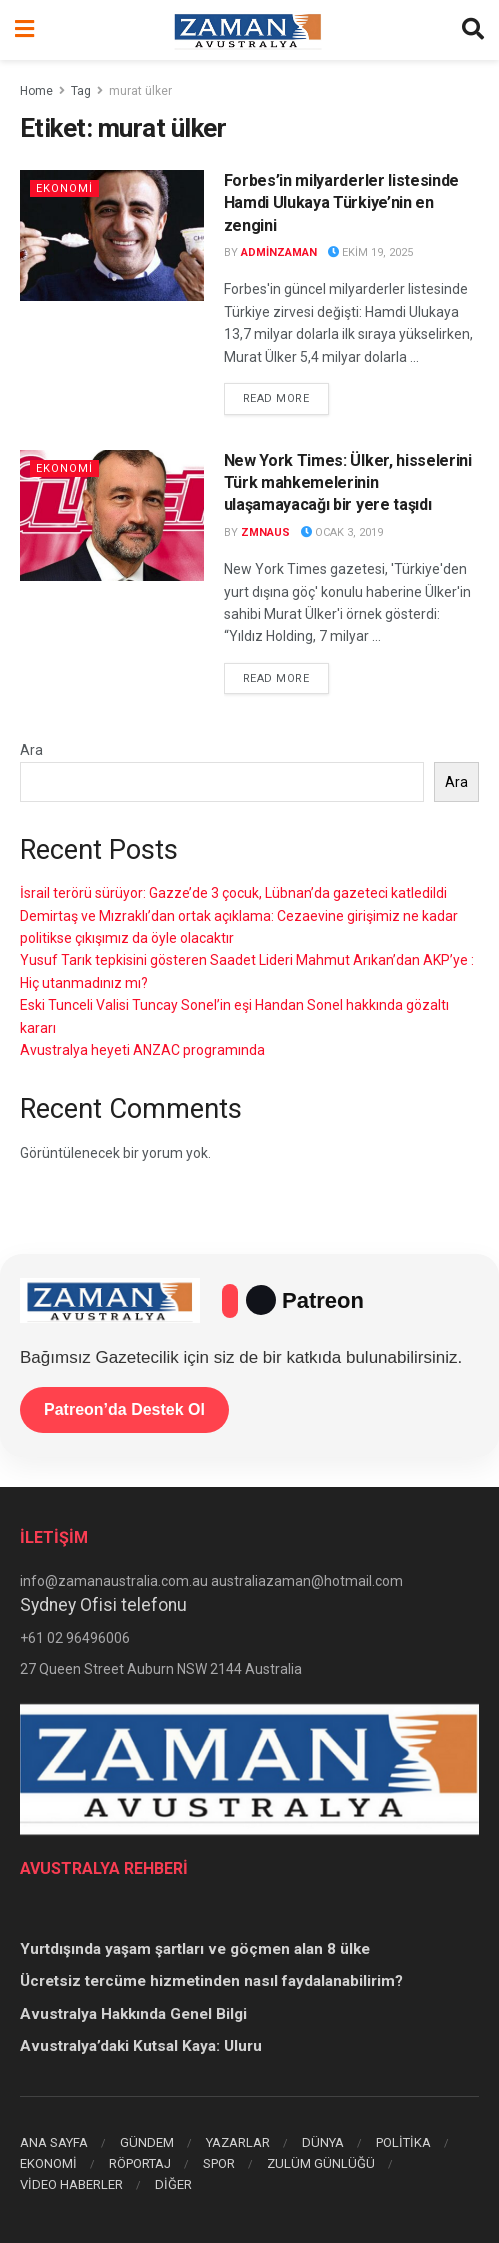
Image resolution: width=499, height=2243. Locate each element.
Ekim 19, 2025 (370, 252)
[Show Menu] (24, 30)
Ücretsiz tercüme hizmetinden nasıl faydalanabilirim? (211, 1981)
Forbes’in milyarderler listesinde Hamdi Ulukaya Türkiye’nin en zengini (341, 203)
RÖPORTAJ (140, 2163)
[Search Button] (473, 30)
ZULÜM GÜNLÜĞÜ (321, 2163)
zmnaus (265, 532)
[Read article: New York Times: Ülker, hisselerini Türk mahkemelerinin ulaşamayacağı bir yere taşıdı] (112, 515)
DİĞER (173, 2184)
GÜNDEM (147, 2142)
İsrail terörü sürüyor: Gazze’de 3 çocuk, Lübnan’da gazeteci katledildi (233, 893)
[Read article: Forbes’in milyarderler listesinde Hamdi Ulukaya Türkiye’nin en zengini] (112, 235)
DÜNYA (323, 2142)
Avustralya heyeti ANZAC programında (142, 1050)
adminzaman (279, 252)
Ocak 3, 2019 (342, 532)
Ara (31, 750)
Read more (286, 397)
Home (36, 91)
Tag (81, 91)
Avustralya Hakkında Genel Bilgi (133, 2014)
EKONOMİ (64, 188)
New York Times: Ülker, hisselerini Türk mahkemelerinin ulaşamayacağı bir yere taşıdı (348, 483)
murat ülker (140, 91)
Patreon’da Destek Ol (124, 1409)
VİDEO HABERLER (71, 2184)
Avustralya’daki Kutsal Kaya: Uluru (141, 2046)
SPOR (219, 2163)
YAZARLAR (238, 2142)
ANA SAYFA (54, 2142)
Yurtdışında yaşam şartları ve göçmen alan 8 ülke (195, 1949)
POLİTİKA (403, 2142)
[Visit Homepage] (248, 30)
